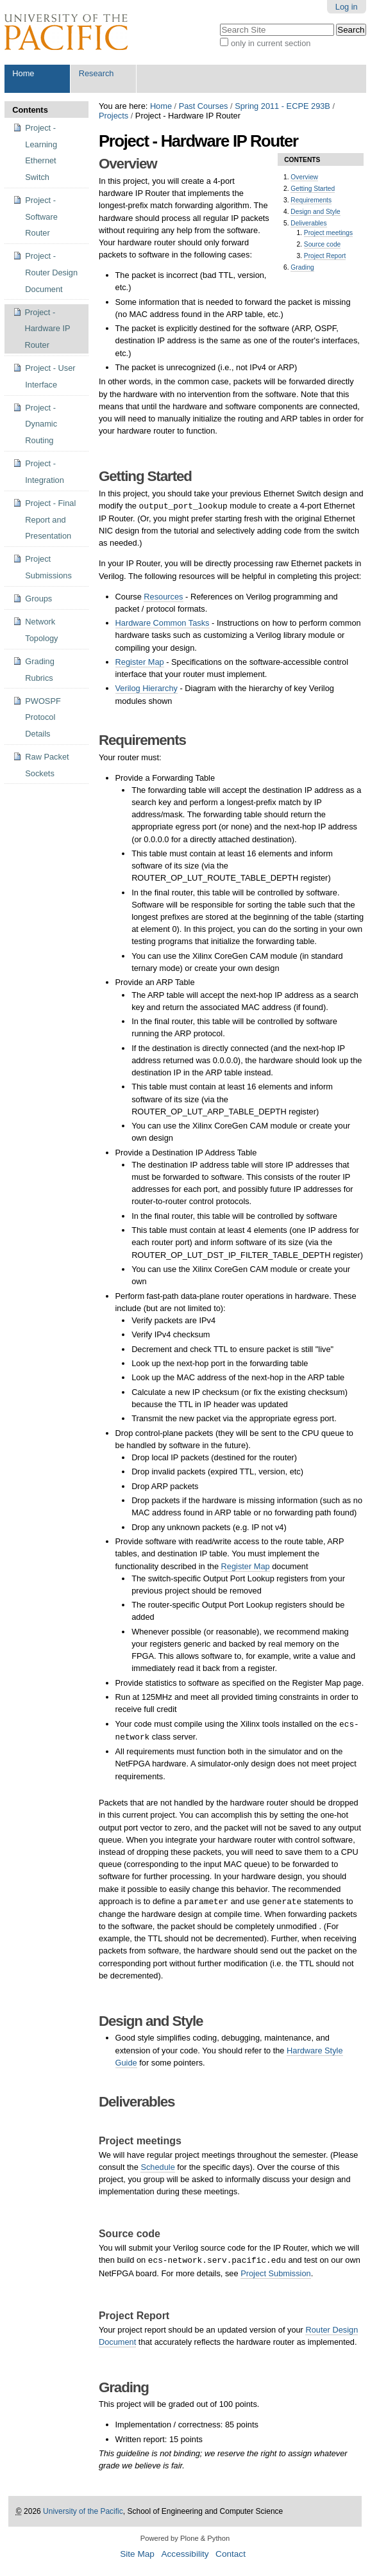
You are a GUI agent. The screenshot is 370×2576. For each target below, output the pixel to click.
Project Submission (275, 2273)
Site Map (137, 2554)
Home (23, 73)
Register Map (139, 662)
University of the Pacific (83, 2511)
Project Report (325, 255)
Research (96, 73)
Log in (346, 7)
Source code (322, 244)
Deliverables (308, 223)
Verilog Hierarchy (146, 688)
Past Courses (203, 106)
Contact (230, 2554)
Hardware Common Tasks (162, 623)
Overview (304, 177)
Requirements (311, 200)
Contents (29, 110)
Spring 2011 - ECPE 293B (282, 106)
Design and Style (315, 211)
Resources (163, 596)
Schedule (157, 2167)
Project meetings (328, 232)
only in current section (270, 43)
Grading (302, 267)
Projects (113, 115)
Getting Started (312, 188)
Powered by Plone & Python (185, 2538)
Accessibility (184, 2554)
